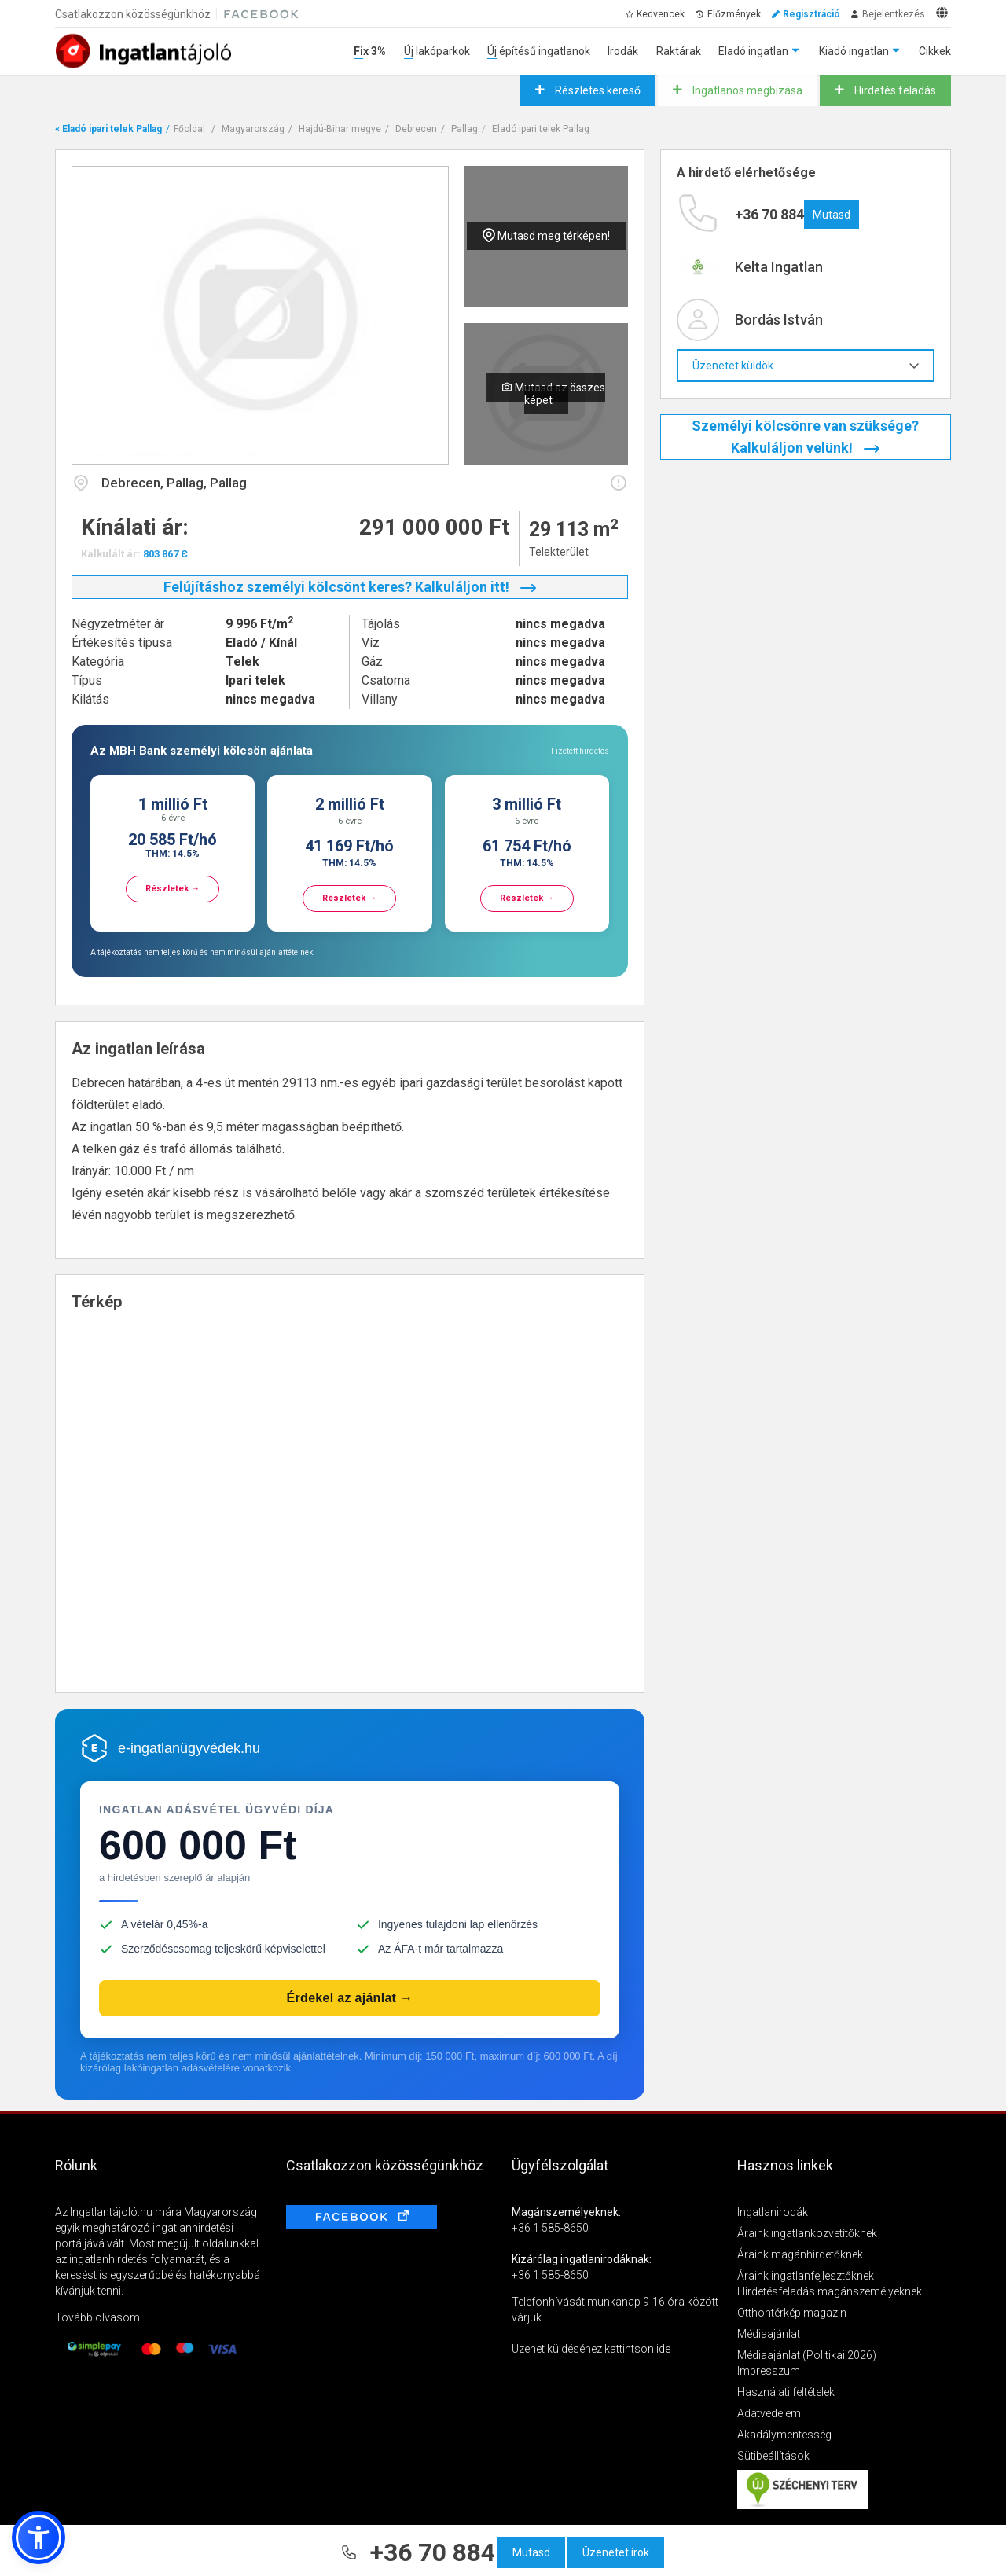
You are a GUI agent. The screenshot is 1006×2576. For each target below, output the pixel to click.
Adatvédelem (769, 2413)
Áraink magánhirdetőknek (800, 2254)
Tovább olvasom (97, 2317)
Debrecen (416, 128)
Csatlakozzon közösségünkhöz (133, 14)
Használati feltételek (786, 2392)
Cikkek (935, 51)
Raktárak (678, 51)
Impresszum (768, 2371)
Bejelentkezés (893, 14)
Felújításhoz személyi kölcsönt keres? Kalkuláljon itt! (349, 587)
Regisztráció (811, 14)
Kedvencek (661, 14)
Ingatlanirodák (772, 2212)
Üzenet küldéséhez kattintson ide (591, 2349)
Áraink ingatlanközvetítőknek (807, 2233)
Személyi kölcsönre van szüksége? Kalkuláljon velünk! (805, 436)
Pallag (464, 128)
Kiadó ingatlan (854, 51)
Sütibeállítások (773, 2455)
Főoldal (189, 128)
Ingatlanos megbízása (746, 90)
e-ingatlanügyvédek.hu (189, 1748)
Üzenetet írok (615, 2552)
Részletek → (172, 889)
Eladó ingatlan (753, 51)
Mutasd (531, 2552)
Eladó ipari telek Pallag (540, 128)
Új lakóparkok (437, 51)
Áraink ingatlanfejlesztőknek (805, 2275)
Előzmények (734, 14)
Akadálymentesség (784, 2434)
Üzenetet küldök (805, 365)
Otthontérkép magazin (791, 2312)
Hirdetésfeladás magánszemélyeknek (829, 2291)
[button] (38, 2537)
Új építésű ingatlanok (538, 51)
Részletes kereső (597, 90)
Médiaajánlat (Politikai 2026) (806, 2355)
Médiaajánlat (768, 2334)
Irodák (623, 51)
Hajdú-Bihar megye (340, 128)
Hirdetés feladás (894, 90)
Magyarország (253, 128)
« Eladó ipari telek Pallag (108, 128)
